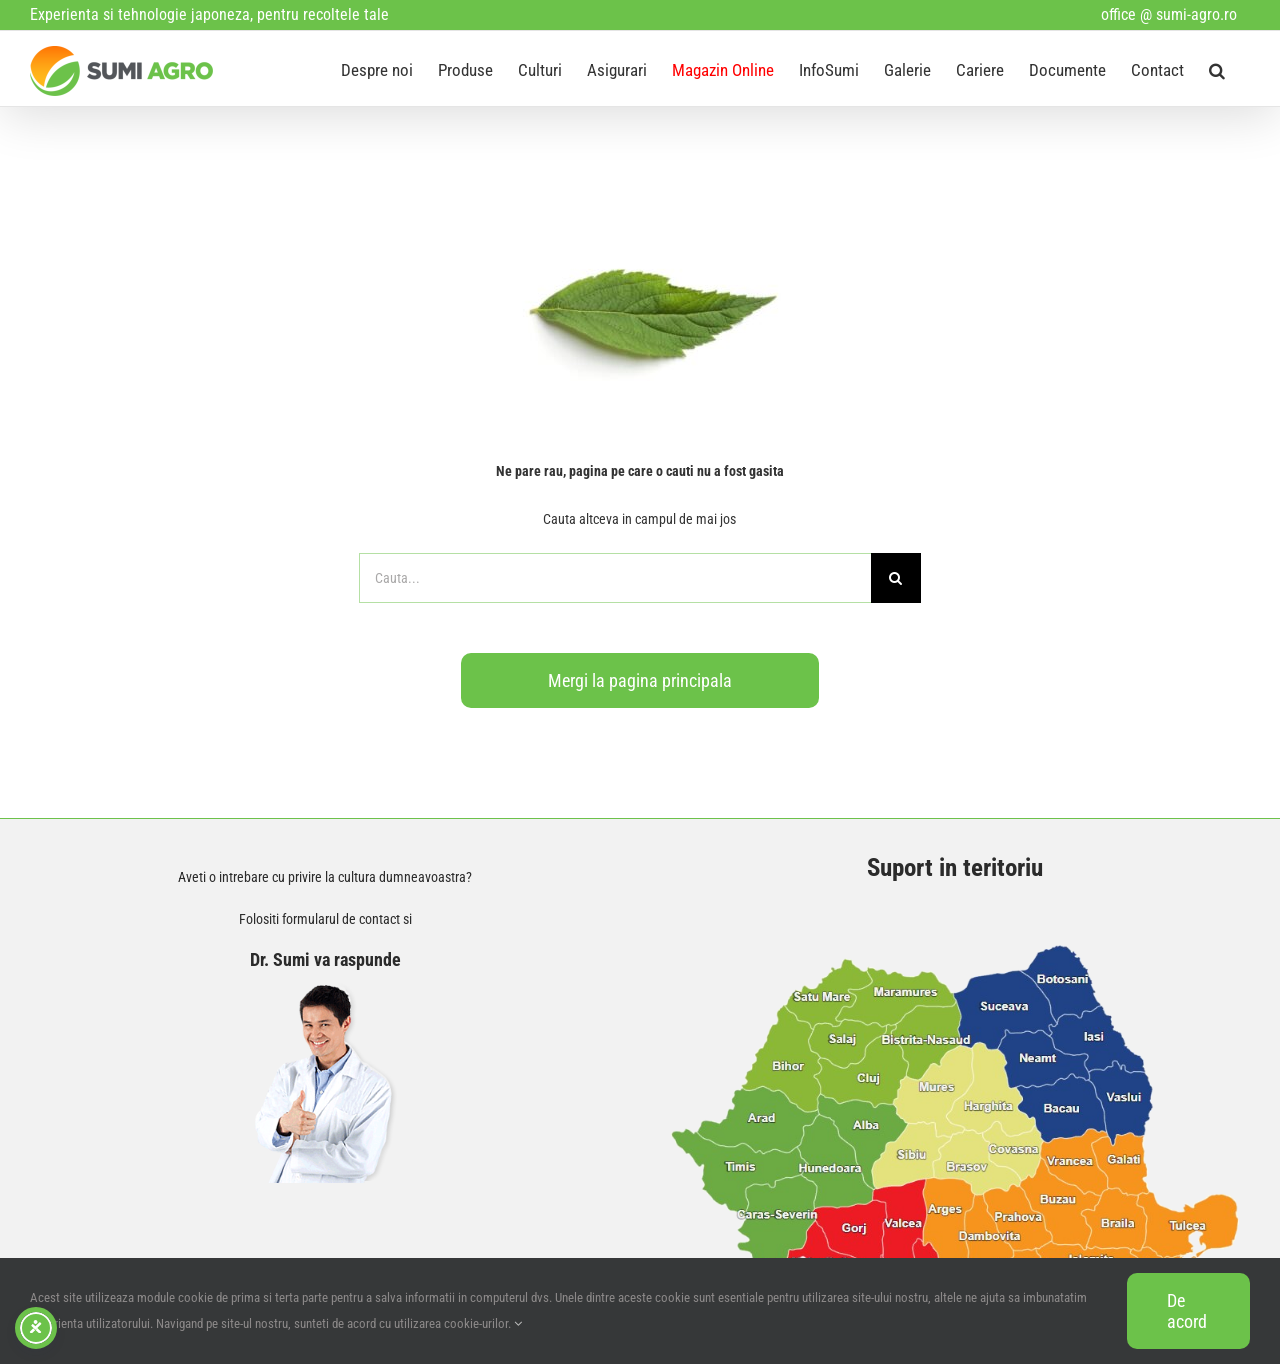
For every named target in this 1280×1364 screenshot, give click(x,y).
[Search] (896, 578)
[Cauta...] (615, 578)
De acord (1187, 1311)
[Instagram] (135, 1093)
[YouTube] (91, 1093)
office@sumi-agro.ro (132, 1012)
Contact (69, 891)
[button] (1217, 68)
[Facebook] (47, 1093)
